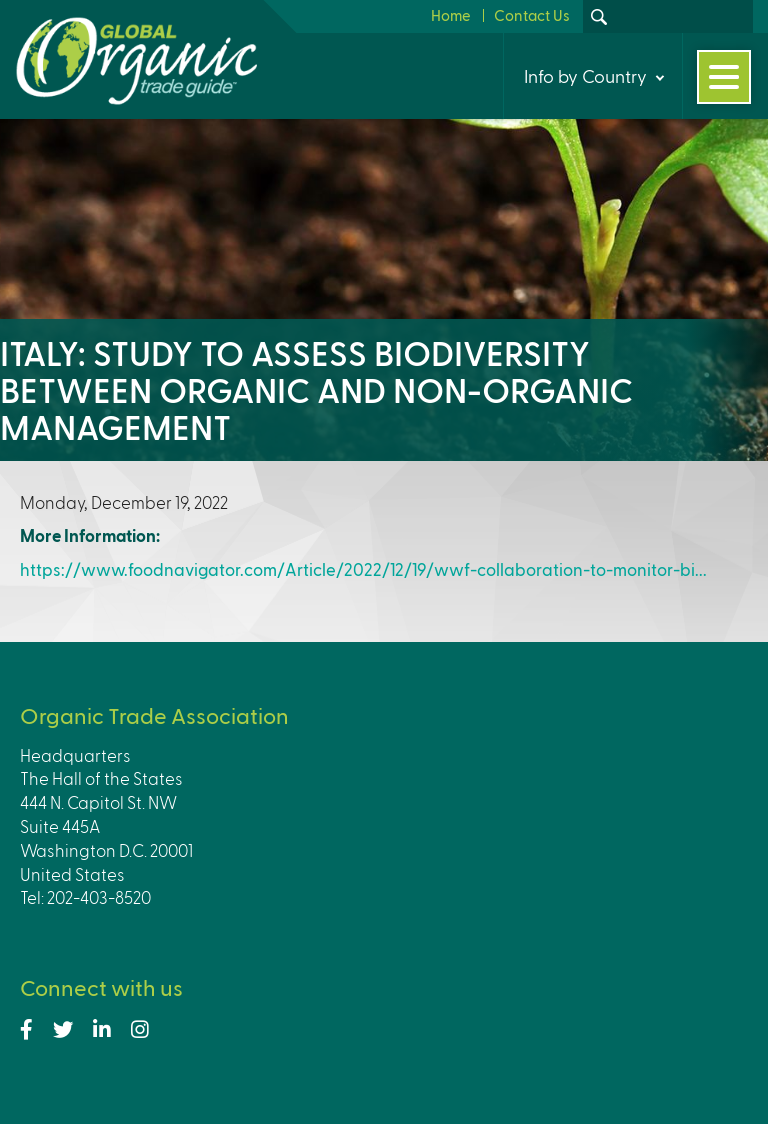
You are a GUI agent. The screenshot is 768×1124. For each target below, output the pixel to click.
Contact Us (532, 15)
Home (451, 15)
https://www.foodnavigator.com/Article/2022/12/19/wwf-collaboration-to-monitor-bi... (363, 569)
